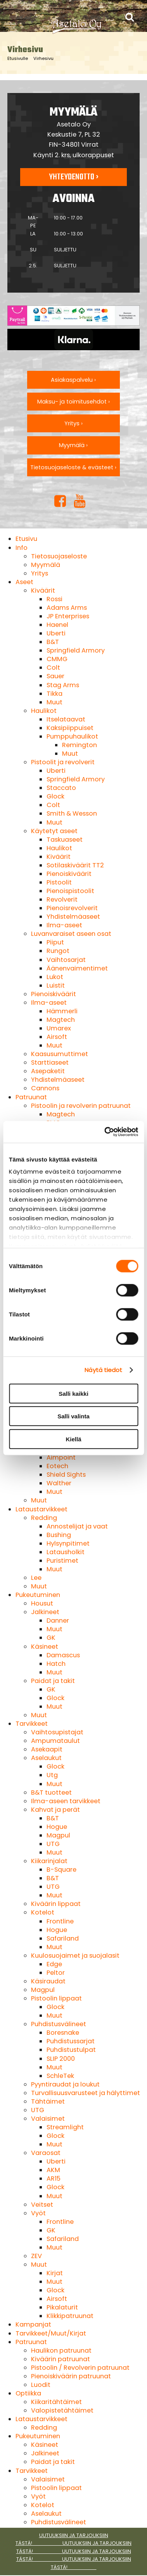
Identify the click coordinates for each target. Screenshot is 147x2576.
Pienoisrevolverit (72, 908)
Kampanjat (33, 2324)
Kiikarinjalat (49, 1861)
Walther (59, 1483)
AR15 (54, 2178)
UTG (53, 1843)
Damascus (63, 1655)
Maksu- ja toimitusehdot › (73, 401)
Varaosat (46, 2152)
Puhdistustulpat (71, 2049)
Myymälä (45, 564)
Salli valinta (73, 1416)
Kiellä (73, 1438)
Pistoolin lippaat (56, 1998)
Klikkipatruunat (70, 2315)
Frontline (60, 1921)
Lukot (55, 976)
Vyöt (38, 2213)
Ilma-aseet (64, 925)
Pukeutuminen (38, 1594)
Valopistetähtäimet (62, 2410)
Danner (58, 1620)
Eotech (57, 1466)
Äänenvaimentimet (77, 968)
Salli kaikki (73, 1393)
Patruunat (31, 1097)
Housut (42, 1603)
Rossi (54, 599)
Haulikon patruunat (61, 2350)
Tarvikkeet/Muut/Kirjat (51, 2333)
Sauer (55, 676)
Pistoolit (59, 882)
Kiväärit (43, 590)
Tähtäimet (48, 2101)
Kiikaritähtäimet (56, 2401)
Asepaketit (48, 1071)
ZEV (36, 2255)
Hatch (56, 1663)
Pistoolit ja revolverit (63, 762)
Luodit (40, 2384)
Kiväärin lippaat (56, 1903)
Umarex (59, 1028)
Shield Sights (66, 1474)
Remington (79, 745)
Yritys (39, 573)
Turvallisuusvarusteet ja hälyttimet (85, 2092)
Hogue (57, 1826)
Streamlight (65, 2127)
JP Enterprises (68, 616)
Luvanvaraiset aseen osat (71, 933)
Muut (54, 702)
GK (51, 1637)
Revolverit (62, 899)
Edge (54, 1964)
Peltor (56, 1972)
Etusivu (26, 538)
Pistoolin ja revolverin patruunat (81, 1105)
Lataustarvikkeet (41, 1509)
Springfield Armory (76, 650)
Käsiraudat (48, 1981)
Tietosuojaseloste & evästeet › (73, 467)
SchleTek (60, 2075)
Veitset (42, 2204)
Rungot (58, 950)
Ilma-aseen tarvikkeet (65, 1801)
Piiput (55, 942)
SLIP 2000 (61, 2058)
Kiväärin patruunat (60, 2359)
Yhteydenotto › (74, 177)
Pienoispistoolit (70, 890)
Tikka (54, 693)
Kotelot (42, 1912)
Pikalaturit (62, 2307)
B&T (53, 641)
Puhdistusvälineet (58, 2024)
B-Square (61, 1869)
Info (22, 547)
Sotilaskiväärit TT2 (75, 865)
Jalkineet (45, 1611)
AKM (53, 2169)
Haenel (57, 624)
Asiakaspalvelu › (73, 380)
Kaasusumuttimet (59, 1053)
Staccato (61, 787)
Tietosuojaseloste (59, 556)
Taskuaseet (65, 839)
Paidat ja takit (53, 1680)
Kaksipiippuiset (70, 727)
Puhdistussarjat (71, 2041)
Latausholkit (66, 1552)
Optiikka (28, 2393)
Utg (52, 1775)
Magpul (58, 1835)
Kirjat (55, 2273)
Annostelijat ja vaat (77, 1526)
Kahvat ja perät (55, 1809)
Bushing (59, 1534)
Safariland (63, 1938)
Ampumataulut (55, 1740)
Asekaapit (46, 1749)
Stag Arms (63, 685)
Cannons (45, 1088)
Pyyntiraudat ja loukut (65, 2084)
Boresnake (63, 2032)
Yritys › (73, 423)
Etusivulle (17, 58)
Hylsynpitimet (68, 1543)
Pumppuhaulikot (72, 736)
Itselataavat (66, 719)
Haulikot (44, 710)
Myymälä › (73, 445)
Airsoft (57, 1036)
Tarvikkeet (32, 1723)
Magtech (61, 1019)
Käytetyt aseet (54, 830)
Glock (55, 796)
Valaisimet (48, 2118)
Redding (44, 1517)
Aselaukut (46, 1757)
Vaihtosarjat (66, 959)
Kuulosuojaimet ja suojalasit (75, 1955)
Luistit (56, 985)
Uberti (56, 633)
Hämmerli (62, 1011)
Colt (53, 667)
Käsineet (44, 1646)
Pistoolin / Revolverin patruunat (80, 2367)
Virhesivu (43, 58)
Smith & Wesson (72, 813)
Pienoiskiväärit (69, 873)
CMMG (57, 659)
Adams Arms (67, 607)
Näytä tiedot (103, 1370)
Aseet (24, 581)
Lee (36, 1577)
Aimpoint (61, 1457)
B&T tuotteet (51, 1792)
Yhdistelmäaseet (73, 916)
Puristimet (62, 1560)
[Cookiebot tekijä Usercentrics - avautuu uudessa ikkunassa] (105, 1132)
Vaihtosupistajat (57, 1732)
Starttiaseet (50, 1062)
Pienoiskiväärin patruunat (71, 2376)
